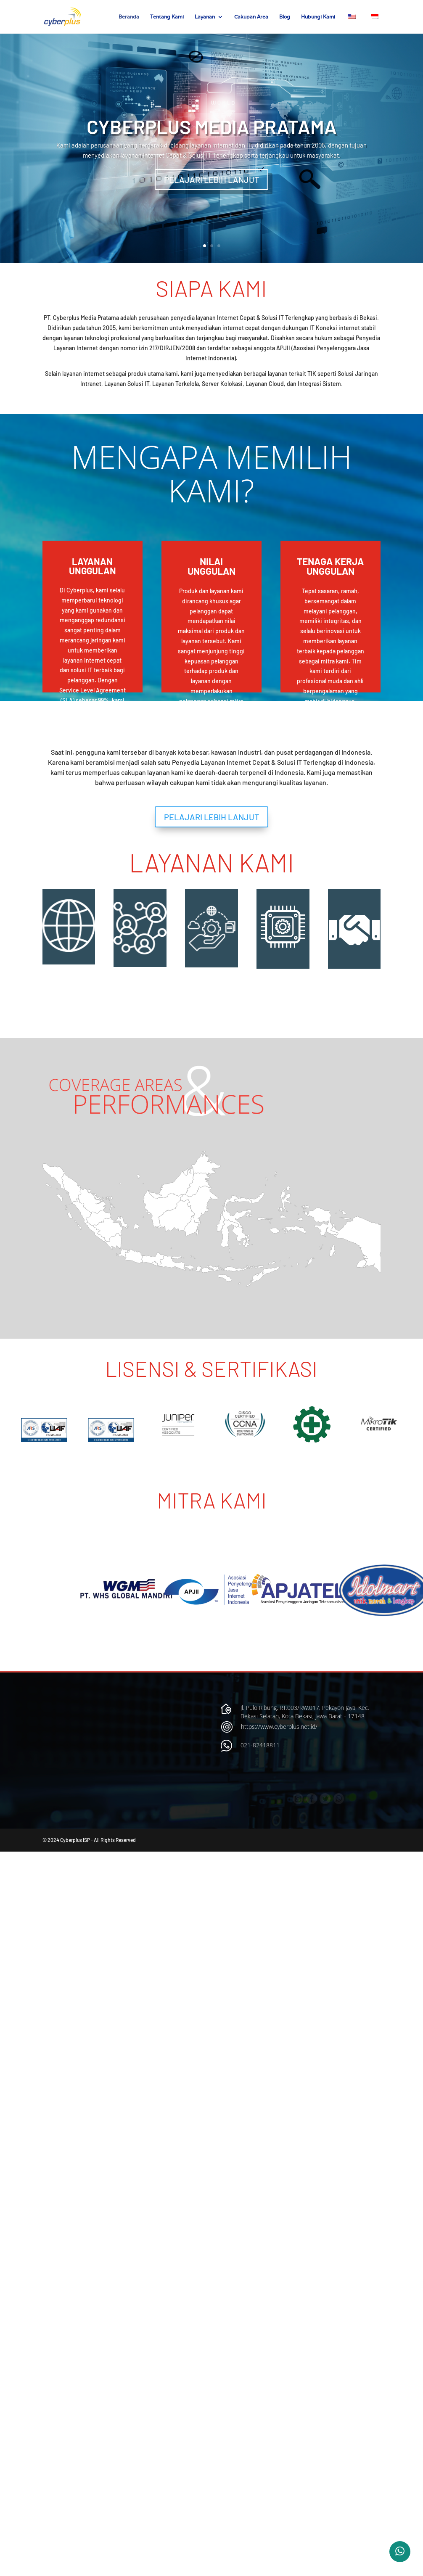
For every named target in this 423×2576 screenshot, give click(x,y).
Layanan (205, 17)
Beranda (129, 17)
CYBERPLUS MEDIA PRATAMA (212, 126)
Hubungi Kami (318, 17)
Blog (284, 17)
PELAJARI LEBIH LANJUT (211, 179)
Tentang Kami (167, 17)
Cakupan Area (251, 17)
